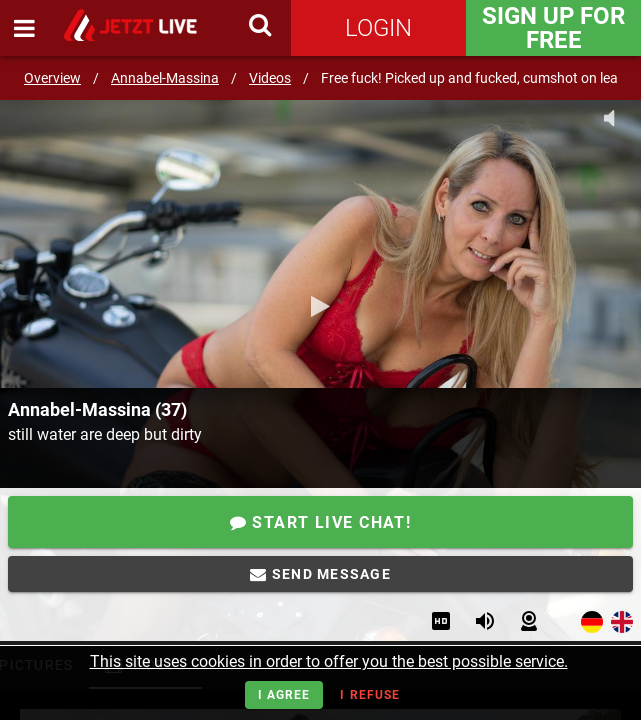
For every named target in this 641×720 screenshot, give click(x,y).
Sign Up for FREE (553, 28)
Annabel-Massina (165, 78)
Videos (270, 78)
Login (378, 28)
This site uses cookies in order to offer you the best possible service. (329, 661)
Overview (52, 78)
